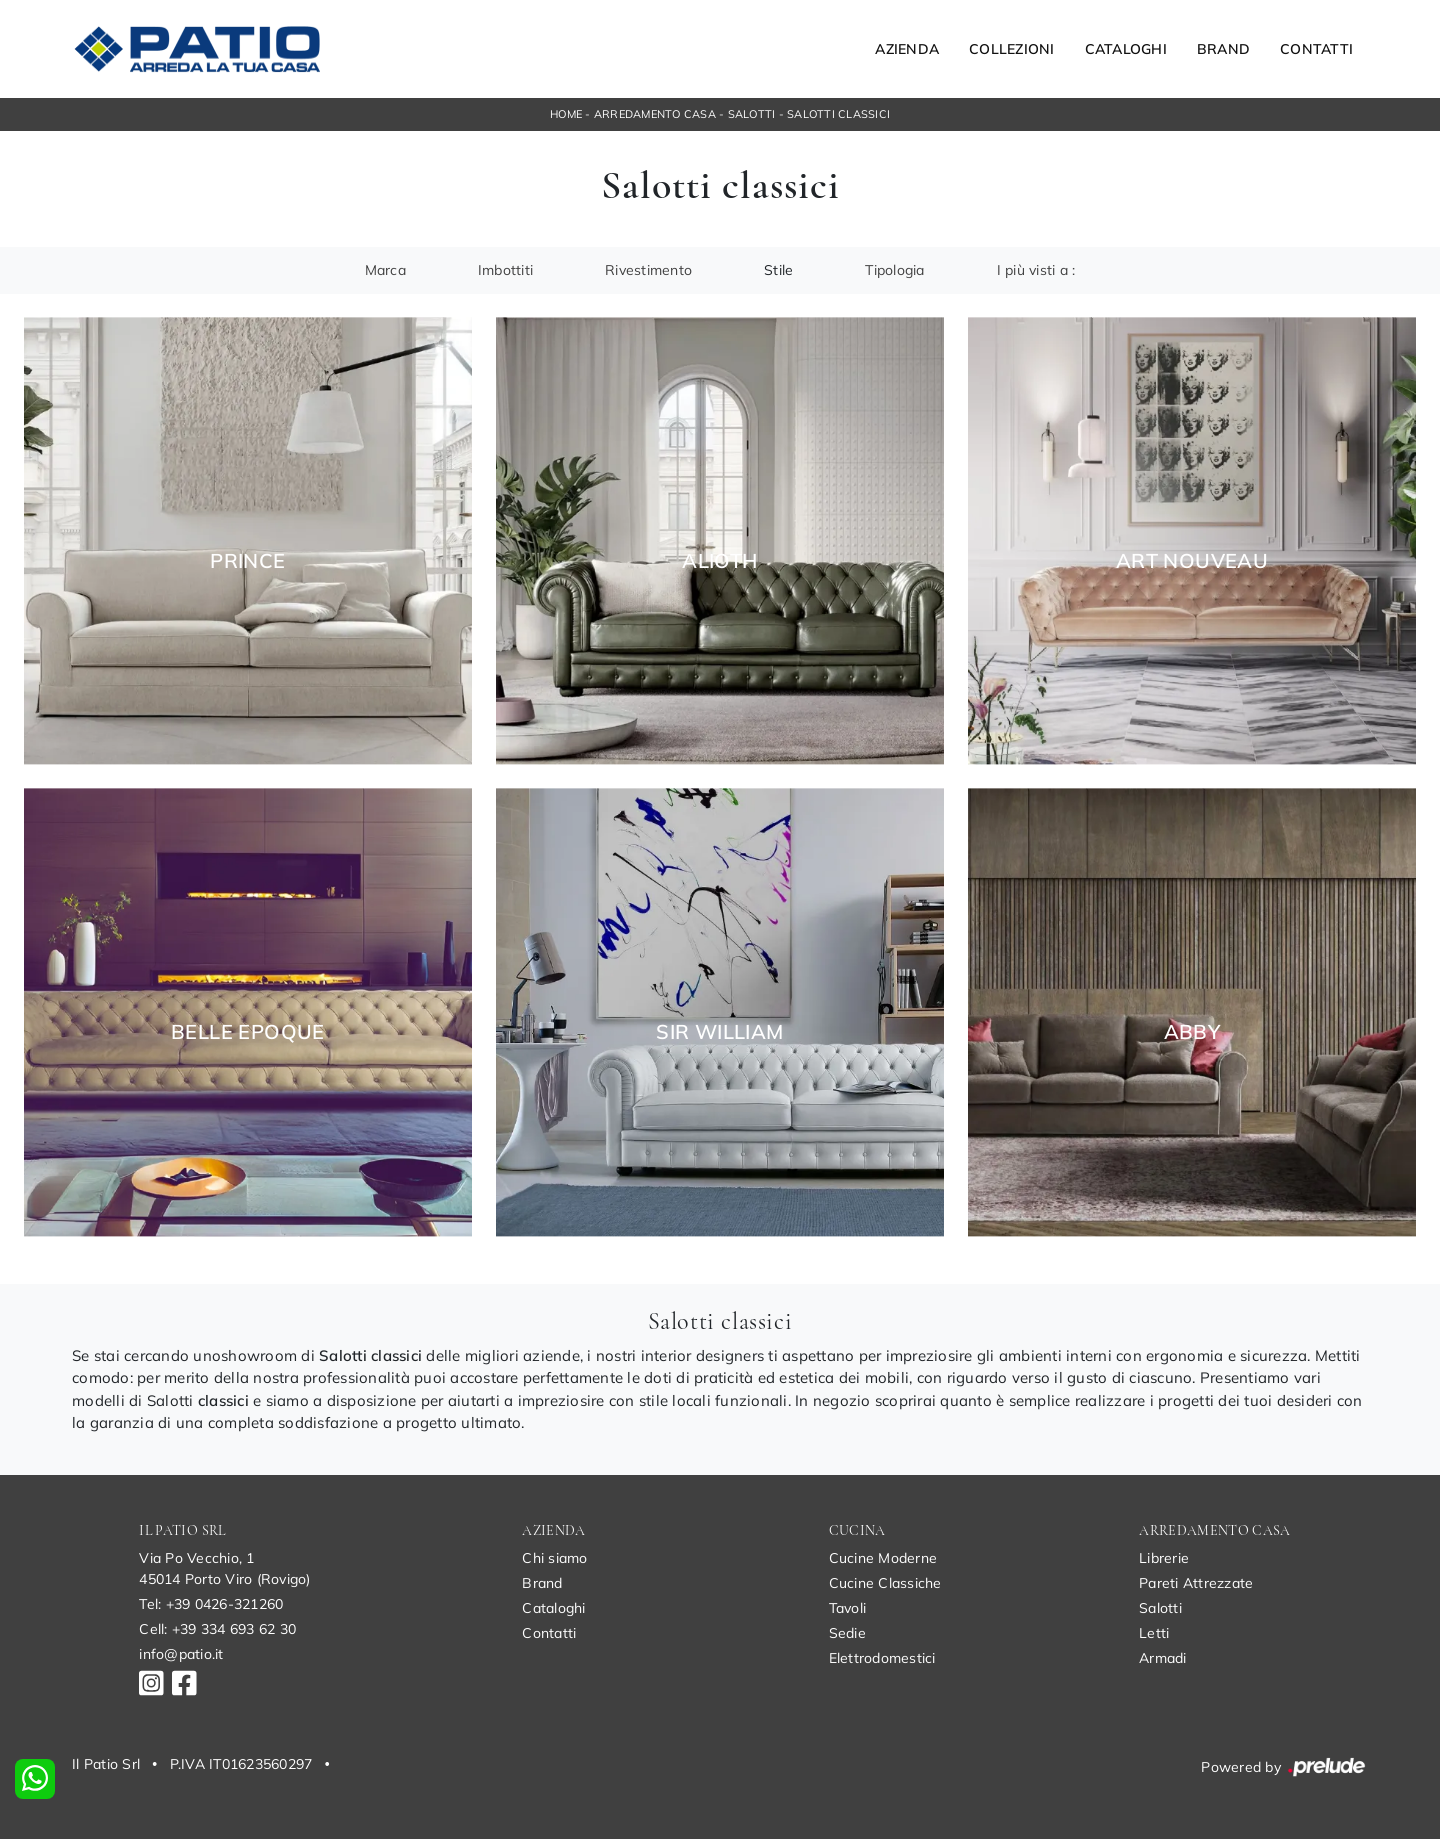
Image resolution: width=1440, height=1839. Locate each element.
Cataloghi (1126, 49)
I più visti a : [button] (1036, 270)
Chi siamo (554, 1558)
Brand (1223, 49)
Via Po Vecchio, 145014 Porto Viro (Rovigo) (224, 1568)
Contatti (1316, 49)
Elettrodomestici (882, 1658)
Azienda (907, 49)
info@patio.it (181, 1654)
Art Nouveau (1192, 561)
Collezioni (1012, 49)
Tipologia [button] (894, 270)
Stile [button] (778, 270)
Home (566, 114)
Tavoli (848, 1608)
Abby (1192, 1032)
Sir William (719, 1032)
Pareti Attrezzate (1196, 1583)
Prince (247, 561)
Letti (1154, 1633)
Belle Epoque (248, 1032)
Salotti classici (838, 114)
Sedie (847, 1633)
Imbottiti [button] (505, 270)
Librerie (1164, 1558)
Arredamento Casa (655, 114)
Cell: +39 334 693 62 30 (217, 1629)
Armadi (1163, 1658)
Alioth (719, 561)
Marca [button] (385, 270)
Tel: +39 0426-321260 (211, 1604)
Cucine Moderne (883, 1558)
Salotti (752, 114)
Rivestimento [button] (648, 270)
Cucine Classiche (885, 1583)
